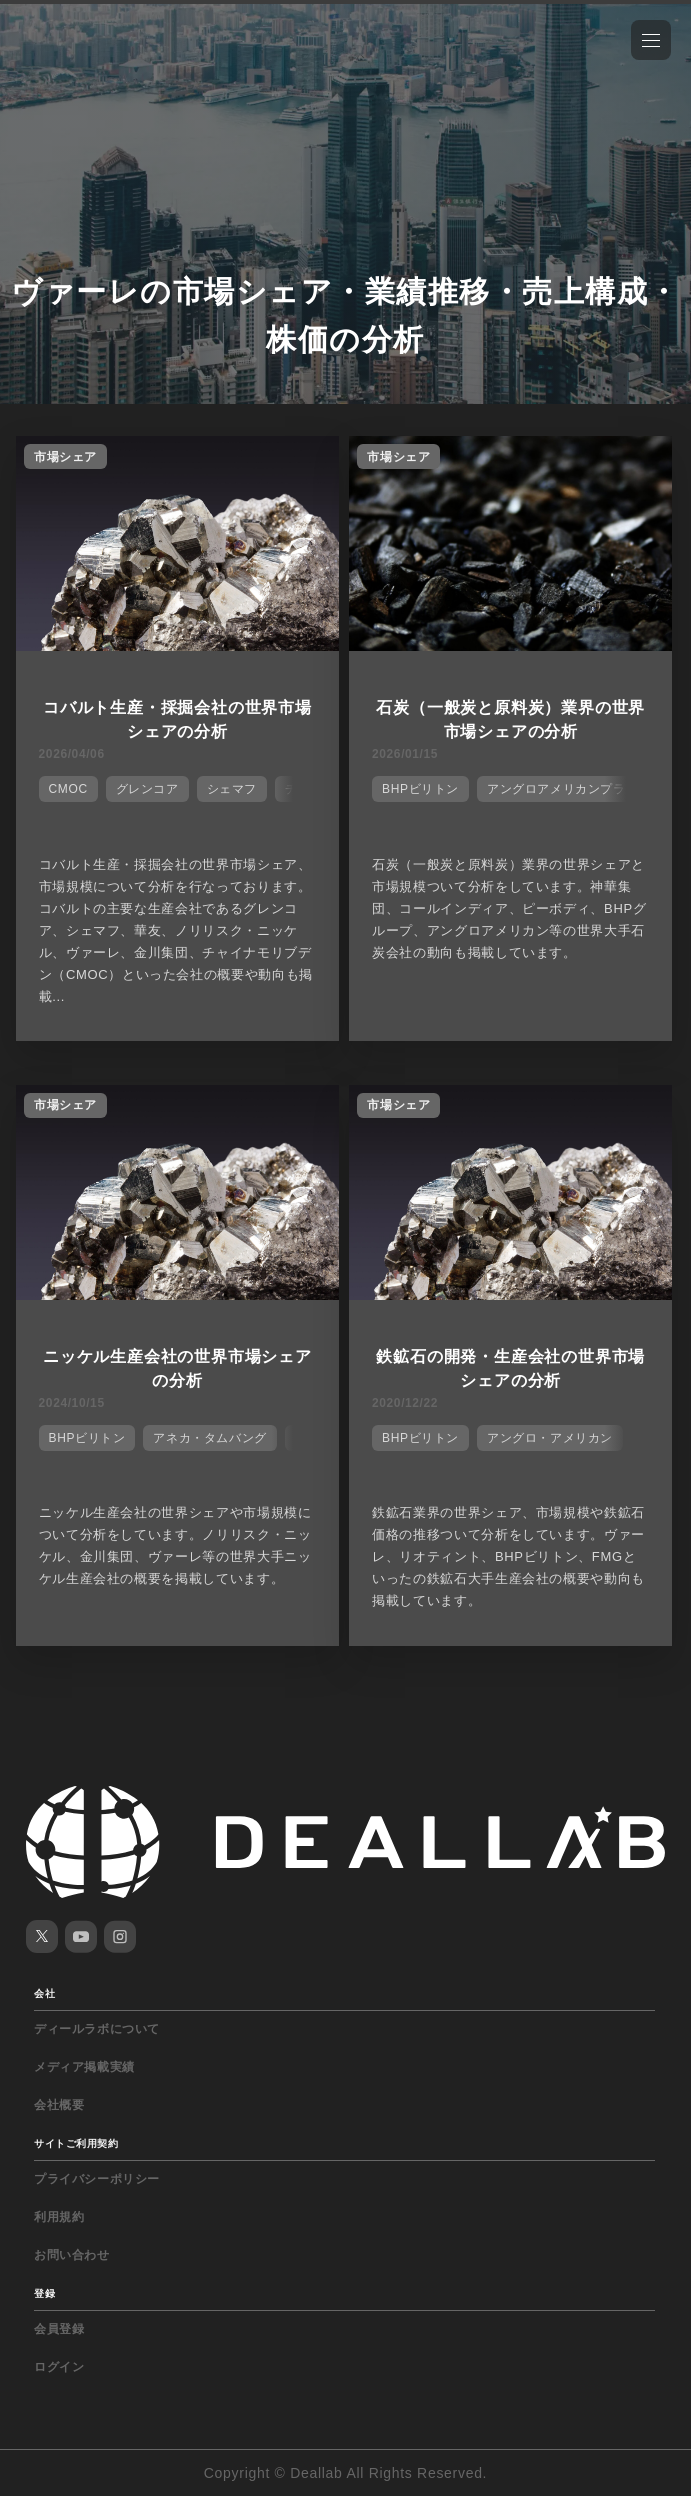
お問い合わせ (72, 2255)
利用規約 (59, 2217)
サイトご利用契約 (76, 2143)
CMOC (68, 789)
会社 (44, 1993)
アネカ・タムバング (209, 1438)
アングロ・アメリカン (550, 1438)
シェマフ (232, 789)
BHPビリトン (420, 789)
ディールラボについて (97, 2029)
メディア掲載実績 (84, 2067)
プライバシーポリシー (97, 2179)
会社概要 (59, 2105)
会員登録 (59, 2329)
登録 (44, 2293)
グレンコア (147, 789)
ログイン (59, 2367)
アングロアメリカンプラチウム (575, 789)
